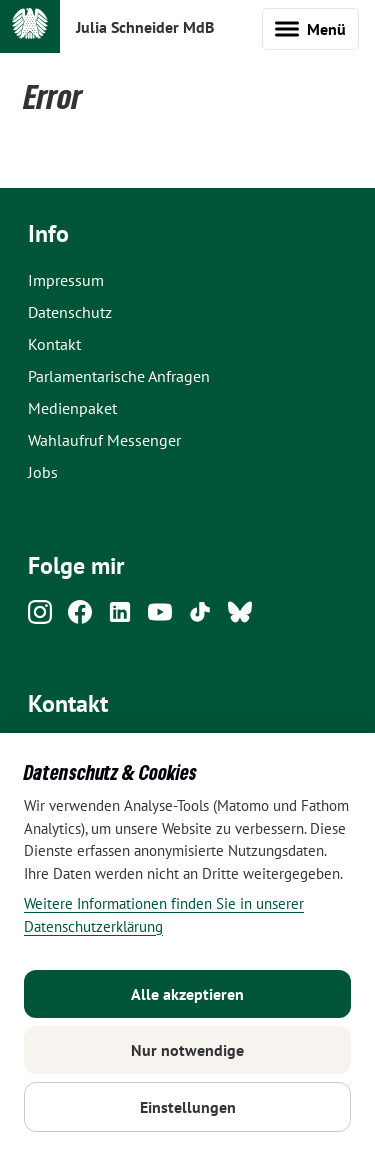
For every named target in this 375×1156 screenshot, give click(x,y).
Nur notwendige (187, 1050)
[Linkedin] (120, 618)
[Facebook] (80, 618)
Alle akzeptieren (187, 994)
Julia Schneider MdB (145, 27)
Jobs (43, 472)
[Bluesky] (240, 618)
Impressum (66, 280)
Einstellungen (188, 1107)
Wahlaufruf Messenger (104, 440)
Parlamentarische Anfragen (119, 376)
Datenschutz (70, 312)
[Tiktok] (200, 618)
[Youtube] (160, 618)
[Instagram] (40, 618)
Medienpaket (72, 408)
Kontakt (54, 344)
